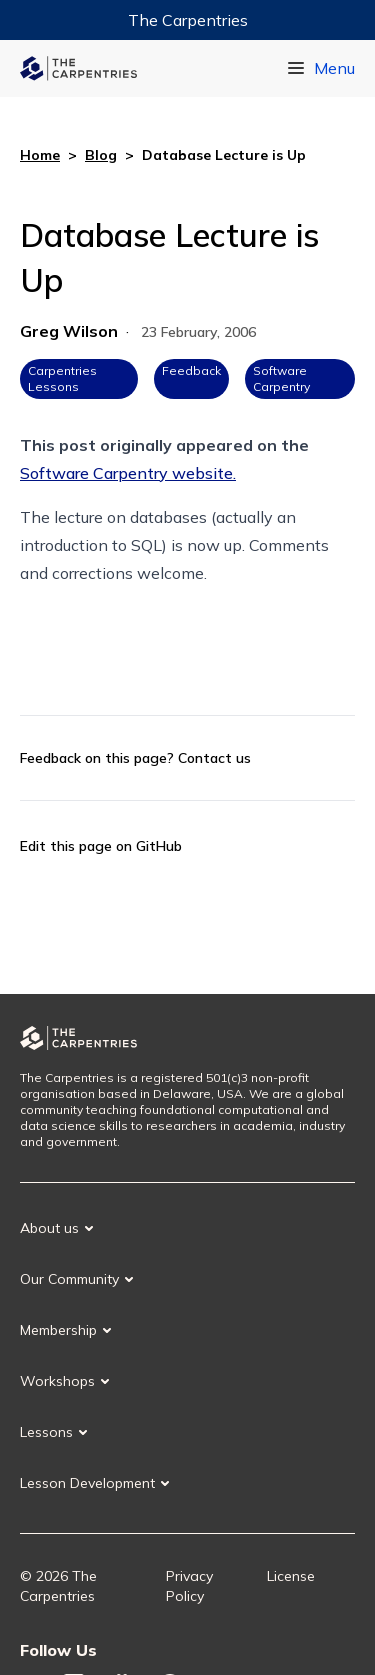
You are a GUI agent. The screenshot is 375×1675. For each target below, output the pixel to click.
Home (40, 155)
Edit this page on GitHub (101, 846)
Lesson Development (87, 1483)
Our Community (69, 1279)
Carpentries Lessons (62, 378)
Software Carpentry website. (128, 473)
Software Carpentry (281, 378)
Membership (58, 1330)
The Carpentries (188, 20)
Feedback (191, 370)
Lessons (46, 1432)
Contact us (214, 758)
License (291, 1576)
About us (49, 1228)
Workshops (57, 1381)
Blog (101, 155)
